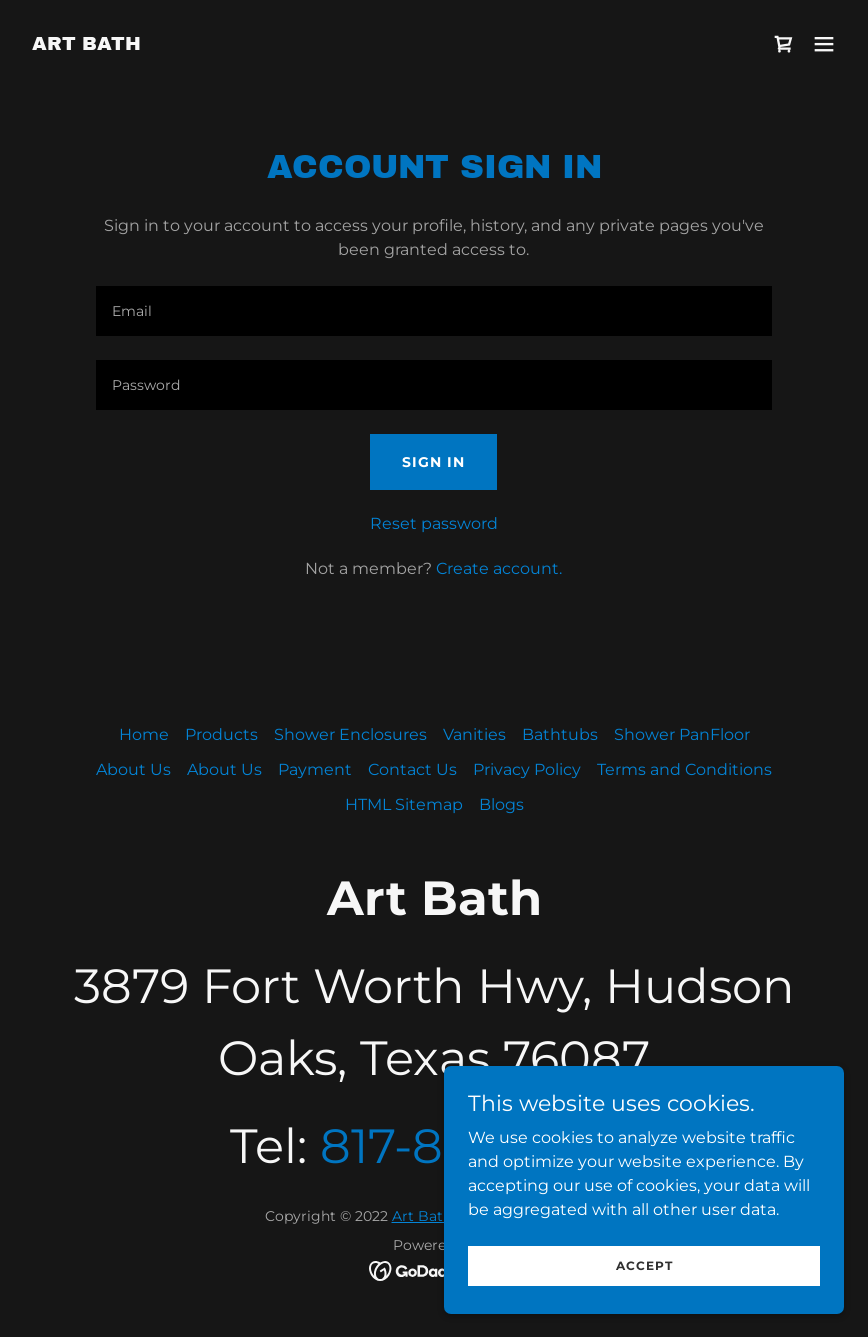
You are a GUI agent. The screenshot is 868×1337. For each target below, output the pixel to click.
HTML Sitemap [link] (404, 804)
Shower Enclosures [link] (350, 734)
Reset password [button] (434, 523)
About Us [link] (133, 769)
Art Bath (422, 1216)
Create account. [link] (499, 568)
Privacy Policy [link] (527, 769)
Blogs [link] (501, 804)
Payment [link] (315, 769)
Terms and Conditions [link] (684, 769)
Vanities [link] (474, 734)
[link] (86, 44)
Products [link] (221, 734)
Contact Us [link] (412, 769)
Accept (644, 1265)
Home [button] (144, 734)
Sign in (433, 462)
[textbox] (433, 311)
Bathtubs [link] (560, 734)
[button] (824, 44)
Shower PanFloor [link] (682, 734)
